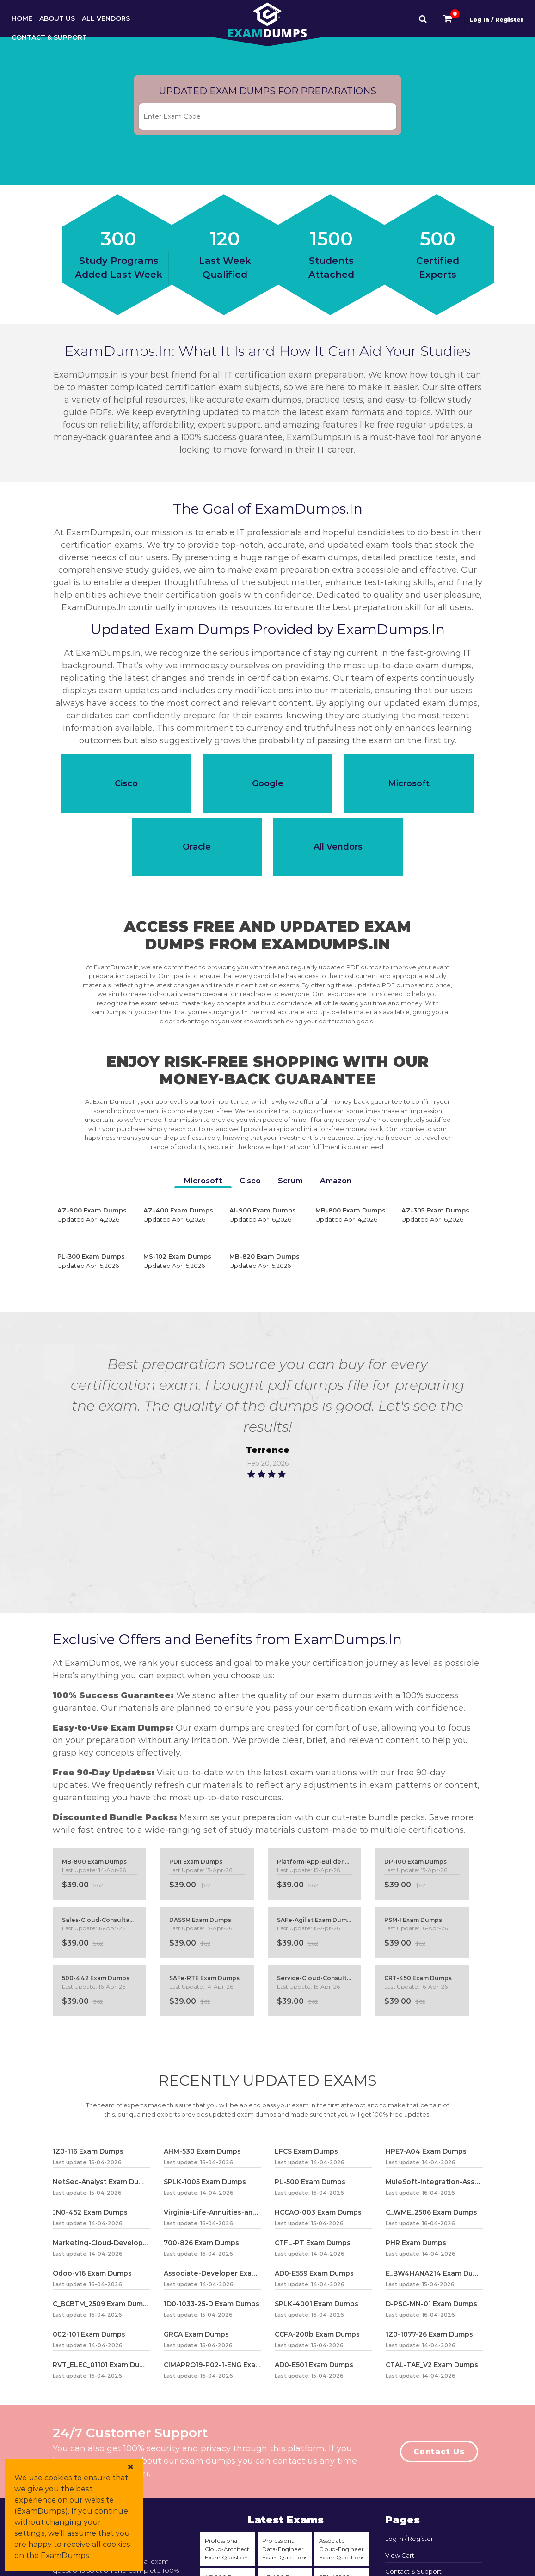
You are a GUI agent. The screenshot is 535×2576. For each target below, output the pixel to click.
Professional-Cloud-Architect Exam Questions (227, 2549)
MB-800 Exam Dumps (353, 1215)
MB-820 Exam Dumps (267, 1261)
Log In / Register (496, 19)
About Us (57, 18)
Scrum (290, 1180)
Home (22, 18)
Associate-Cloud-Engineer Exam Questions (341, 2549)
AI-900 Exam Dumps (267, 1215)
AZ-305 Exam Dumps (439, 1215)
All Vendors (106, 18)
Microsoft (203, 1180)
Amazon (335, 1180)
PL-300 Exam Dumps (95, 1261)
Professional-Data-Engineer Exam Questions (284, 2549)
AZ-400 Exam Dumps (181, 1215)
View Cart (399, 2555)
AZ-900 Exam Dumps (95, 1215)
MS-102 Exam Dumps (181, 1261)
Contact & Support (49, 37)
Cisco (250, 1180)
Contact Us (439, 2451)
